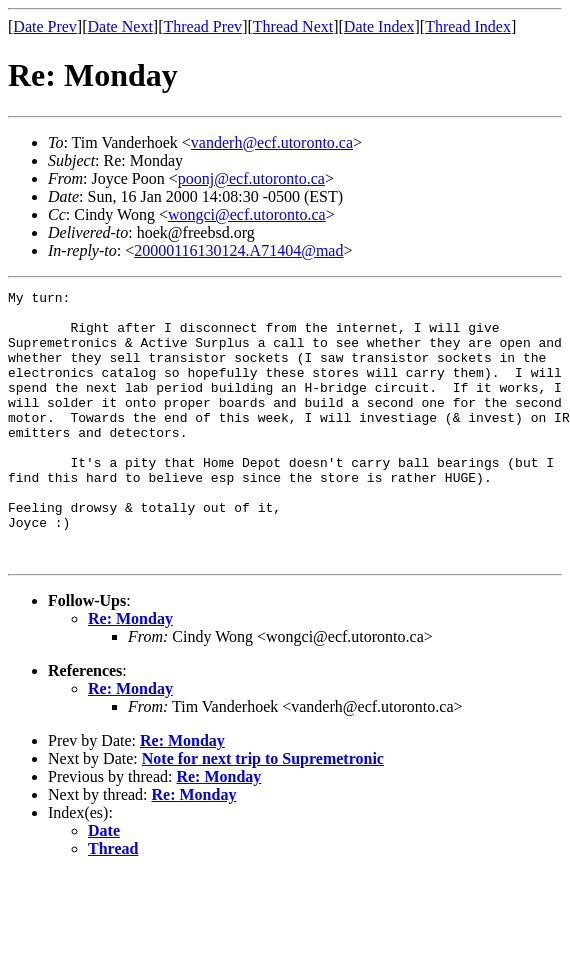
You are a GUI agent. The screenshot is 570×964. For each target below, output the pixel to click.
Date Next (120, 26)
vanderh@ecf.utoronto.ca (272, 142)
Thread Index (468, 26)
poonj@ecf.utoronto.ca (251, 178)
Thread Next (293, 26)
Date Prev (45, 26)
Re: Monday (130, 672)
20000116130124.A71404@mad (238, 250)
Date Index (379, 26)
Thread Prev (202, 26)
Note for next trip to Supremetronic (263, 812)
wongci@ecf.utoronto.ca (247, 214)
